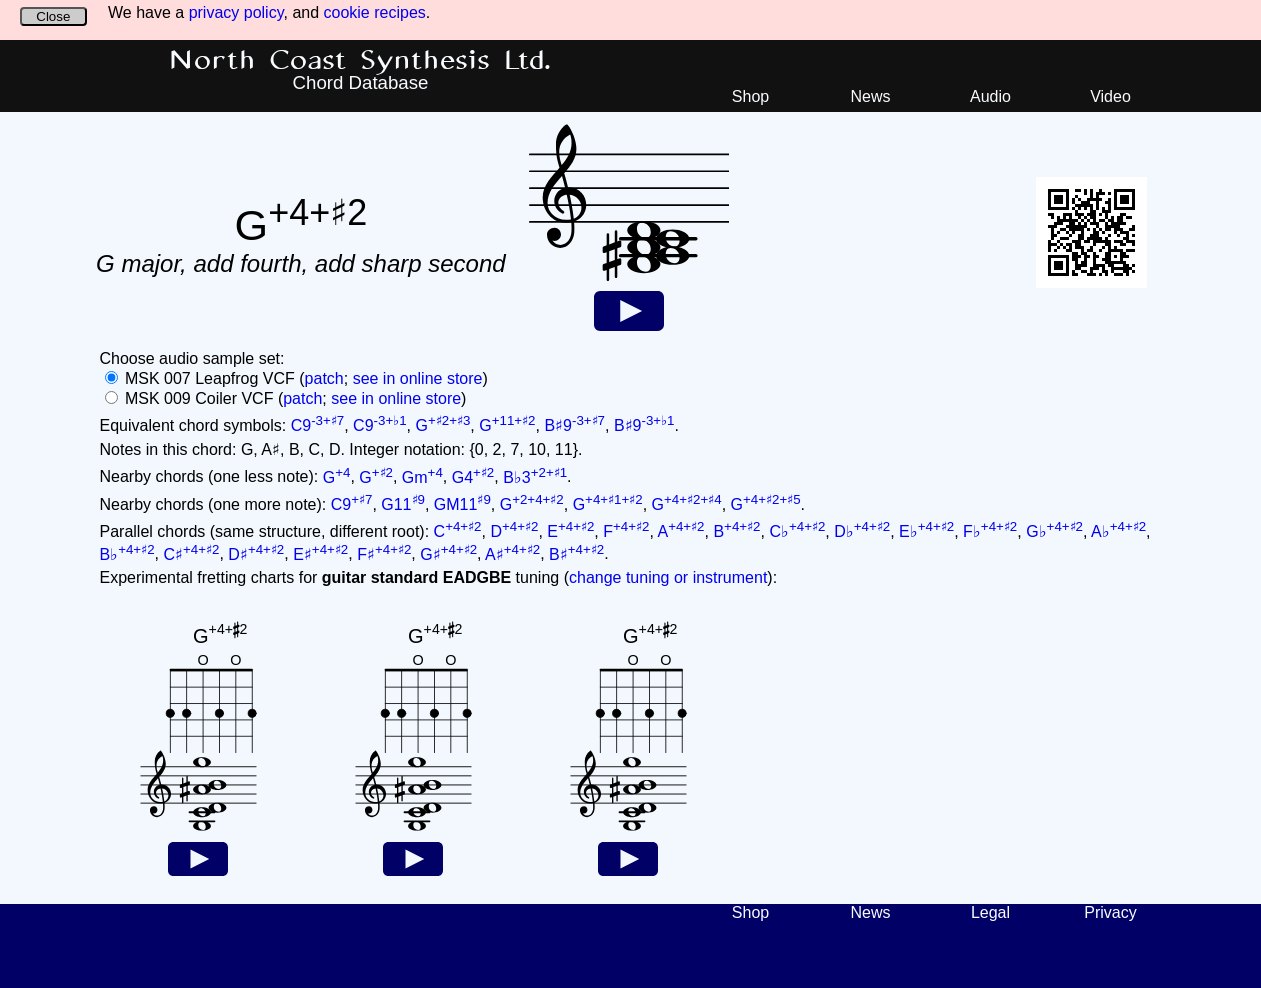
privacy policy (236, 12)
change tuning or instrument (668, 577)
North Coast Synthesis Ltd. (360, 61)
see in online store (418, 378)
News (870, 96)
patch (324, 378)
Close (53, 16)
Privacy (1110, 912)
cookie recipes (375, 12)
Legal (990, 912)
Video (1110, 96)
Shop (750, 96)
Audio (990, 96)
